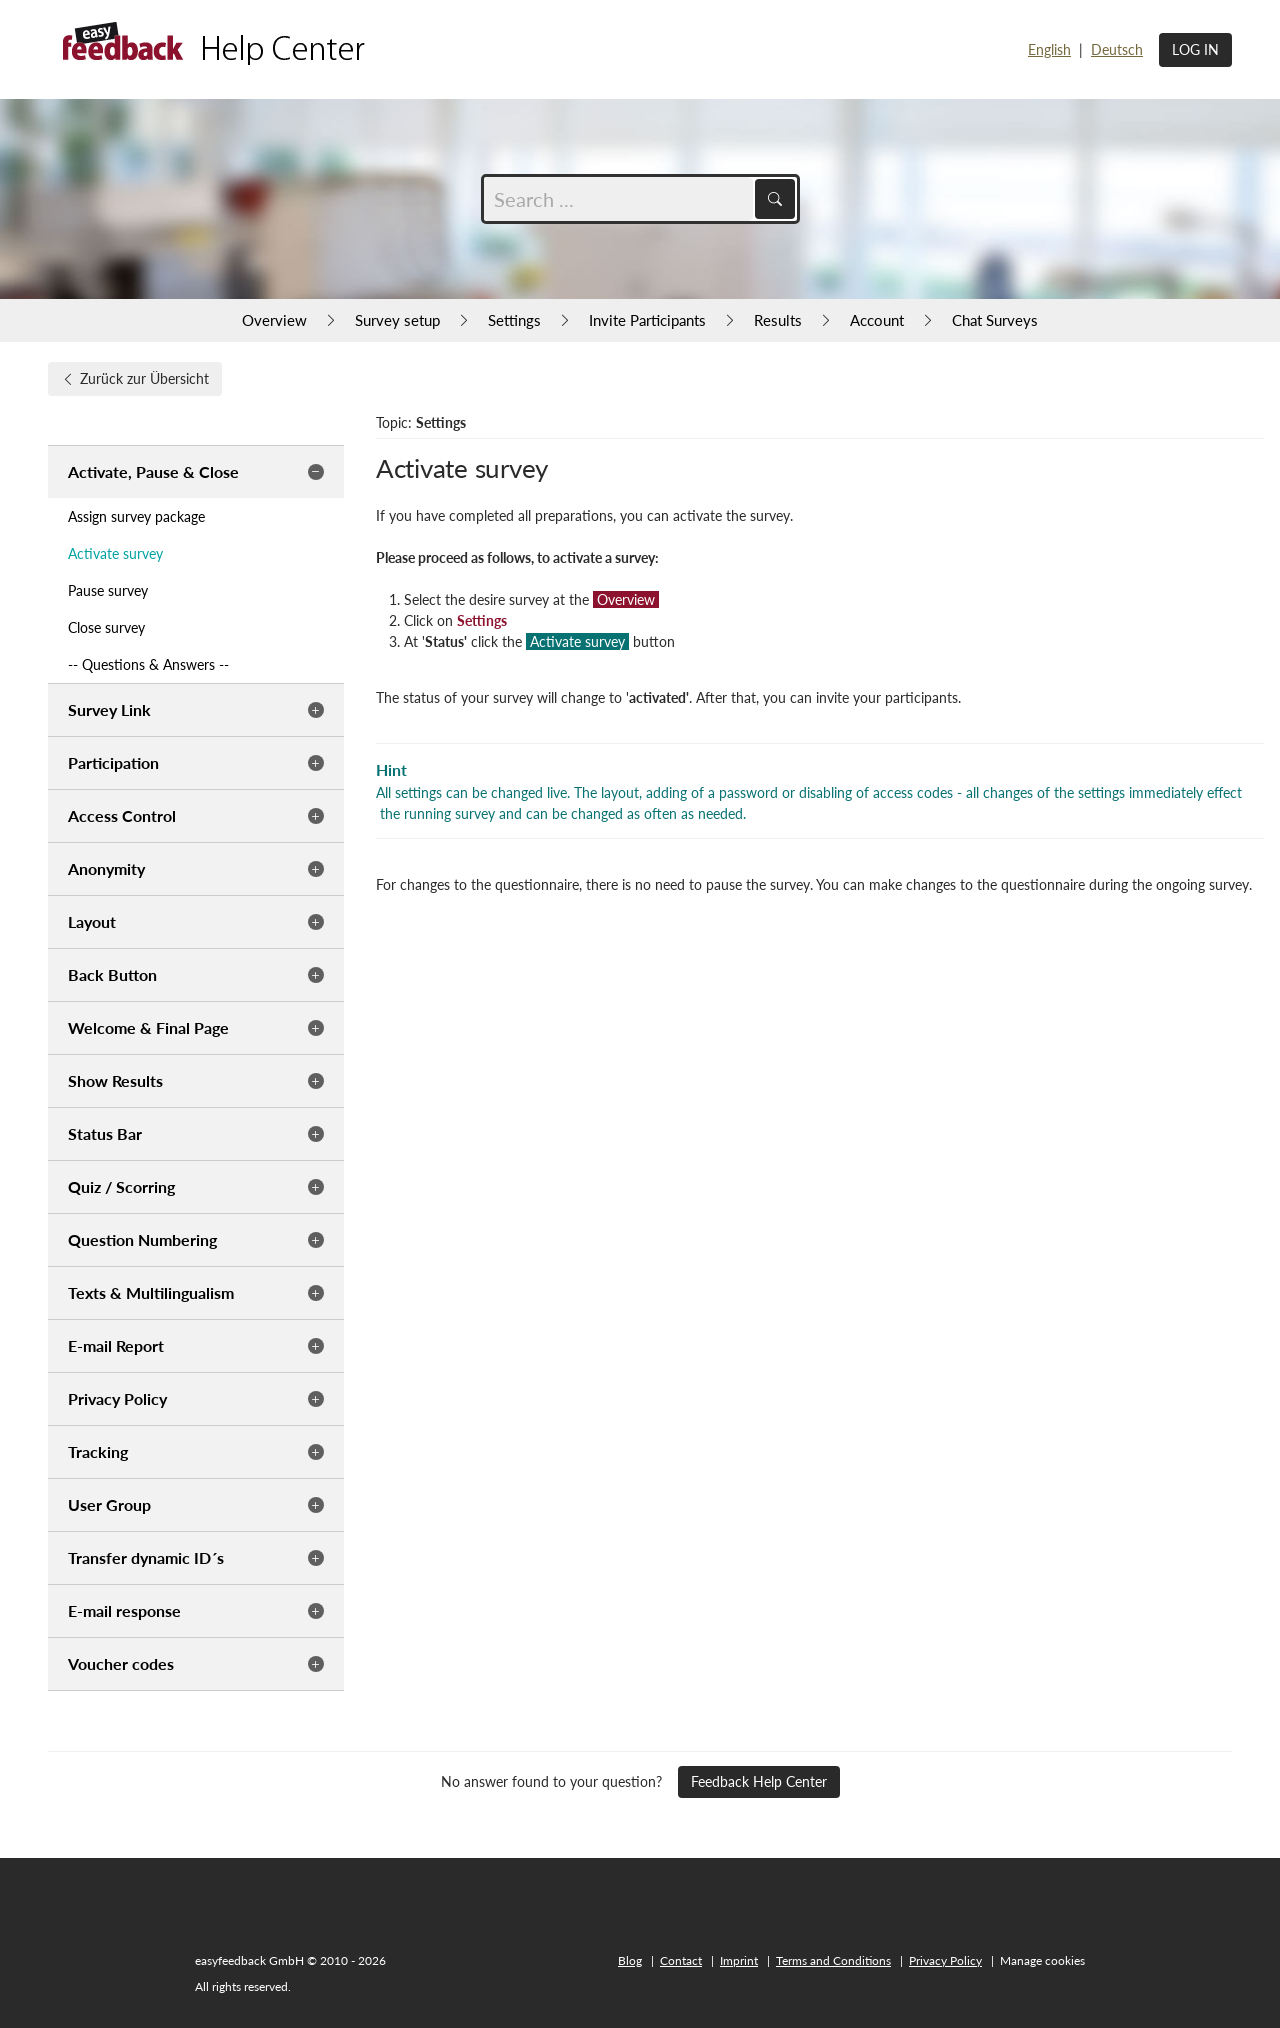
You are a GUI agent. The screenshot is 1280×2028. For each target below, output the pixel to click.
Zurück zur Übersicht (135, 378)
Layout (92, 921)
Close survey (106, 627)
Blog (630, 1960)
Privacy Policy (117, 1398)
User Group (109, 1504)
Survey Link (109, 709)
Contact (681, 1960)
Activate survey (115, 553)
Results (778, 320)
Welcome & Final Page (148, 1027)
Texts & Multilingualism (151, 1292)
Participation (113, 762)
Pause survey (108, 590)
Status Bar (105, 1133)
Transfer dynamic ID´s (146, 1557)
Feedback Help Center (759, 1781)
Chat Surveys (995, 320)
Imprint (739, 1960)
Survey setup (397, 320)
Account (877, 320)
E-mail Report (116, 1345)
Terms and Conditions (833, 1960)
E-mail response (124, 1610)
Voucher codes (121, 1663)
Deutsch (1117, 49)
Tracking (98, 1451)
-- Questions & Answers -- (148, 664)
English (1049, 49)
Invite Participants (647, 320)
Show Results (115, 1080)
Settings (514, 320)
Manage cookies (1042, 1960)
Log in (1195, 49)
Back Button (112, 974)
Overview (274, 320)
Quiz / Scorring (121, 1186)
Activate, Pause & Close (153, 471)
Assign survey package (136, 516)
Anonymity (106, 868)
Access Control (122, 815)
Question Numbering (142, 1239)
